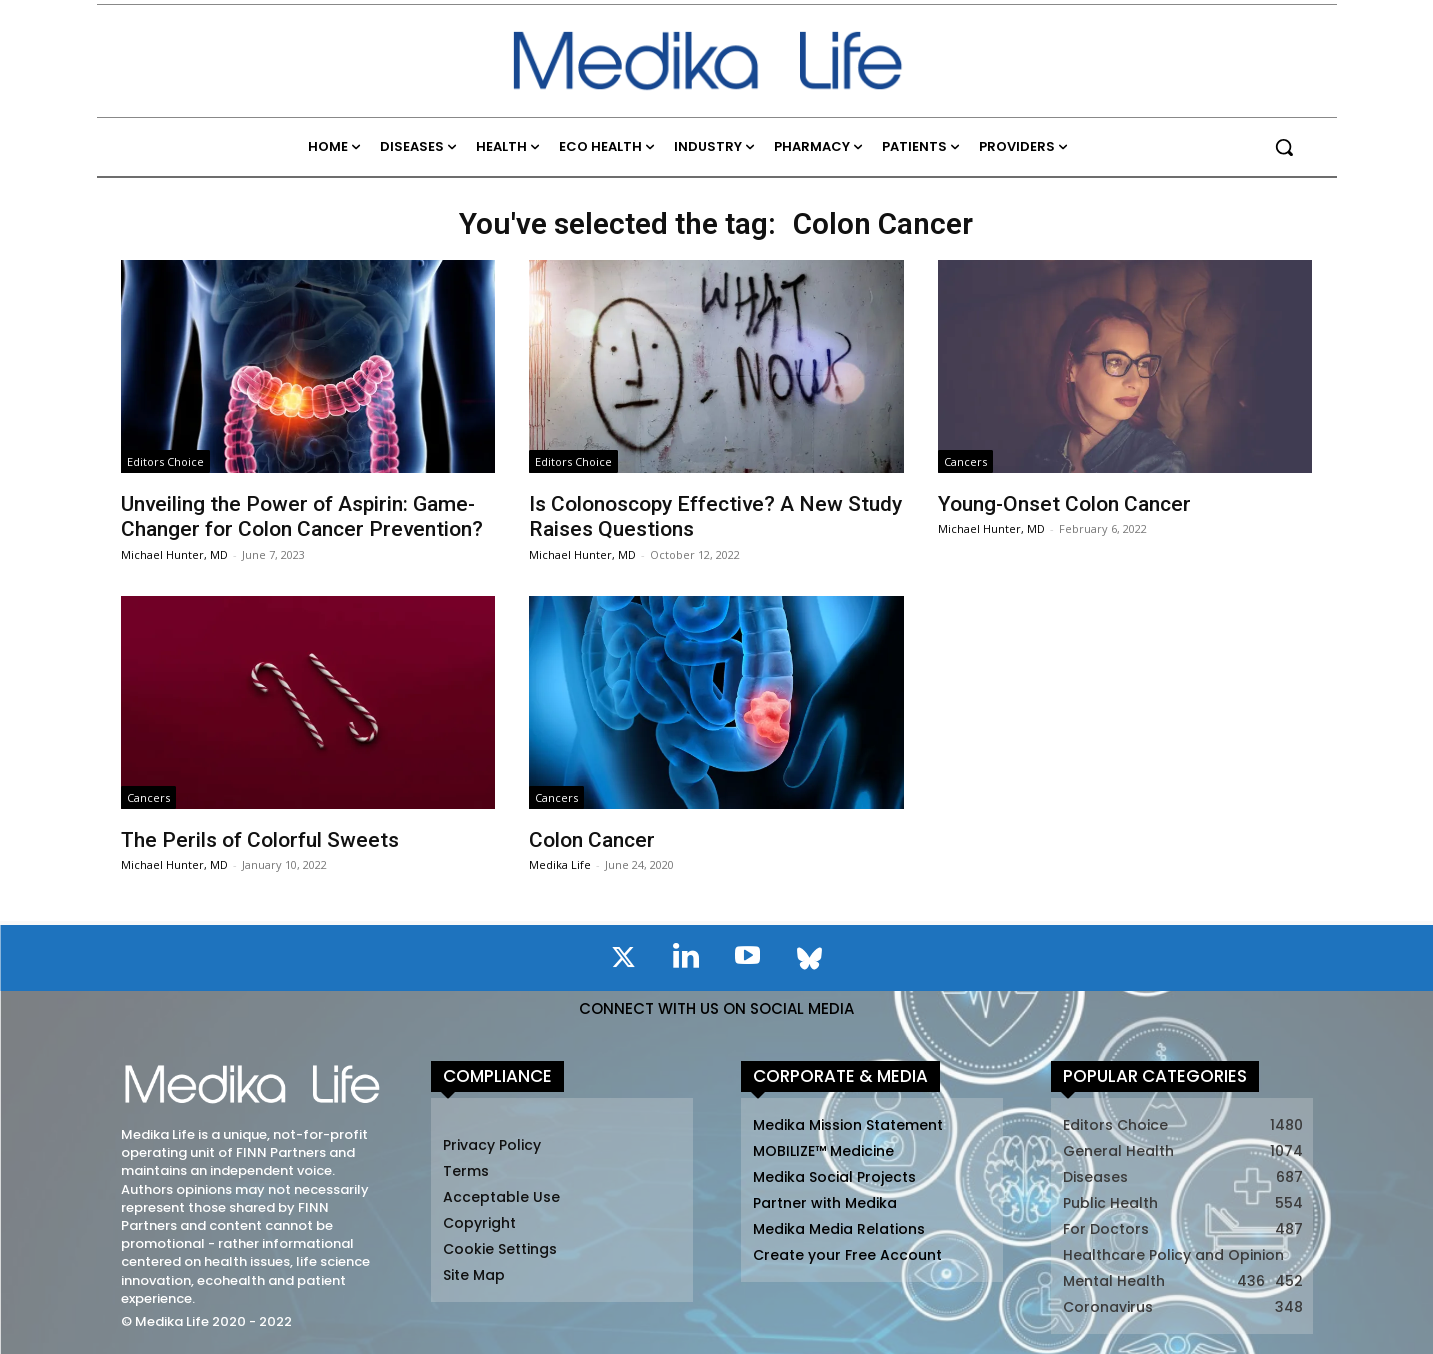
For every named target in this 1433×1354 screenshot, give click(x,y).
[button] (1284, 147)
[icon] (624, 961)
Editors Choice (165, 461)
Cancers (965, 461)
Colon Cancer (592, 840)
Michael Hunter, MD (174, 554)
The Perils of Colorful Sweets (260, 840)
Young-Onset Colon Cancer (1064, 504)
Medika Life (560, 864)
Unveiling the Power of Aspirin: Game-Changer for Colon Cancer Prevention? (302, 516)
